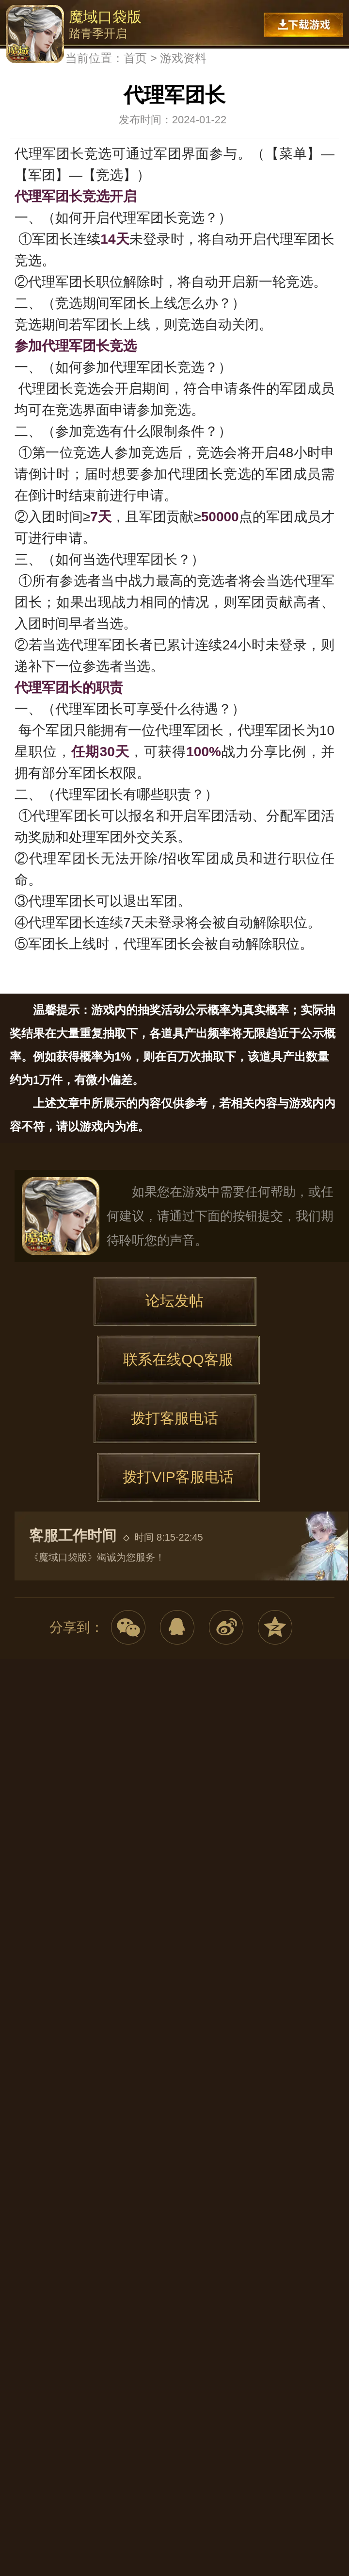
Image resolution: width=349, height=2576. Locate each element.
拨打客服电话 (174, 1418)
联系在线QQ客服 (178, 1359)
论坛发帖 (174, 1301)
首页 (135, 58)
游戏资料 (183, 58)
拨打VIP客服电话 (178, 1477)
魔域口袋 (60, 1216)
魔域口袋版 (35, 34)
